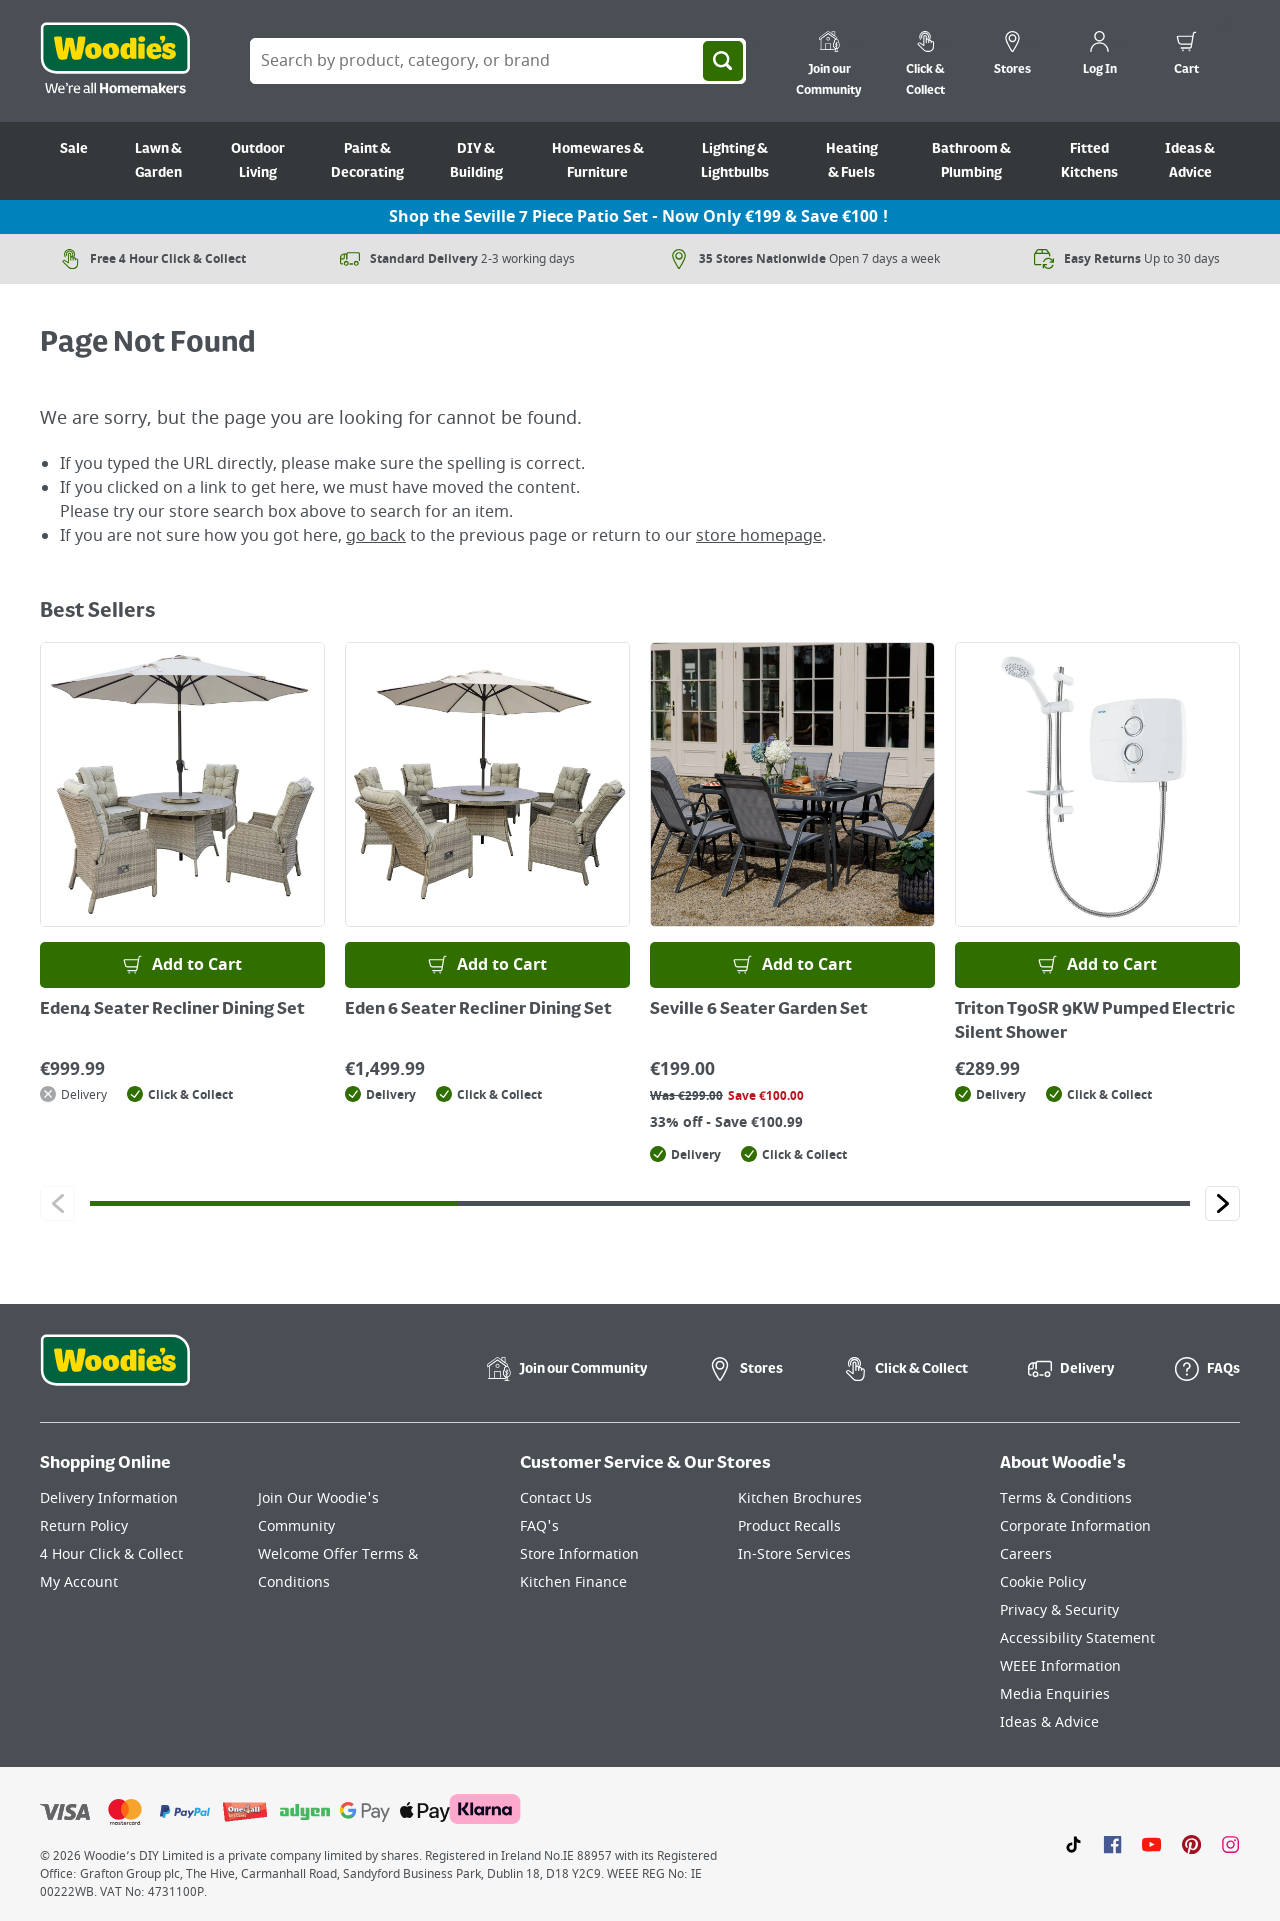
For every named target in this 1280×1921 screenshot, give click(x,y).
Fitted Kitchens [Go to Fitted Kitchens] (1089, 161)
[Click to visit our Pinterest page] (1191, 1844)
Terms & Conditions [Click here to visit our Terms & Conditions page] (1066, 1498)
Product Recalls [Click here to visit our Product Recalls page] (789, 1526)
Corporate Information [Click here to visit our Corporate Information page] (1075, 1526)
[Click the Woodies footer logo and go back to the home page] (115, 1373)
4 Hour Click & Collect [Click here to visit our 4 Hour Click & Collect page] (111, 1554)
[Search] (723, 61)
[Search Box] (498, 61)
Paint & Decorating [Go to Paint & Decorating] (367, 161)
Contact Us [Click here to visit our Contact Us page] (556, 1498)
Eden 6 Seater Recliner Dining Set (478, 1010)
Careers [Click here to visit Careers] (1026, 1554)
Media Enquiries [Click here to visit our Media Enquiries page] (1055, 1694)
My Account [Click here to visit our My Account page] (79, 1582)
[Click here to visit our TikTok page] (1073, 1844)
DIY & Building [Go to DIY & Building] (476, 161)
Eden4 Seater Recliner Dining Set (172, 1010)
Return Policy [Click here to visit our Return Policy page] (84, 1526)
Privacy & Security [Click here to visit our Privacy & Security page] (1059, 1610)
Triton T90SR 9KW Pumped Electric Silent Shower (1095, 1022)
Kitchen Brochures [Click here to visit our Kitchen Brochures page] (800, 1498)
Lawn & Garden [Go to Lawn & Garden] (158, 161)
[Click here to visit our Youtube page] (1151, 1844)
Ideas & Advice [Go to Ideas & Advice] (1190, 161)
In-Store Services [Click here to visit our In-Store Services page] (794, 1554)
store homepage (759, 536)
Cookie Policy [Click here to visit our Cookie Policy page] (1043, 1582)
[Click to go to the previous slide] (57, 1203)
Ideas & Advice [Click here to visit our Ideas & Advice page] (1049, 1722)
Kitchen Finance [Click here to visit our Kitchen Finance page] (573, 1582)
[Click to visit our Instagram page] (1230, 1844)
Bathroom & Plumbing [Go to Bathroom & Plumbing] (971, 161)
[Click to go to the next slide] (1222, 1203)
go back (376, 536)
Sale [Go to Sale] (74, 149)
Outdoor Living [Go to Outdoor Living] (258, 161)
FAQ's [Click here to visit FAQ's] (539, 1526)
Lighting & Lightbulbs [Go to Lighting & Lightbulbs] (735, 161)
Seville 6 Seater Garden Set (759, 1010)
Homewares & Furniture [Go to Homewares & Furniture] (598, 161)
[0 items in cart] (1186, 56)
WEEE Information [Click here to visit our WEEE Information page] (1060, 1666)
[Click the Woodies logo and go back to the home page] (115, 61)
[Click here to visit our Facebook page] (1112, 1844)
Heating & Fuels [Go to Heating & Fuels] (852, 161)
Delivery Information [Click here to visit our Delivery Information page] (109, 1498)
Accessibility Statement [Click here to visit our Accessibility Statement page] (1077, 1638)
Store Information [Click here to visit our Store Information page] (579, 1554)
